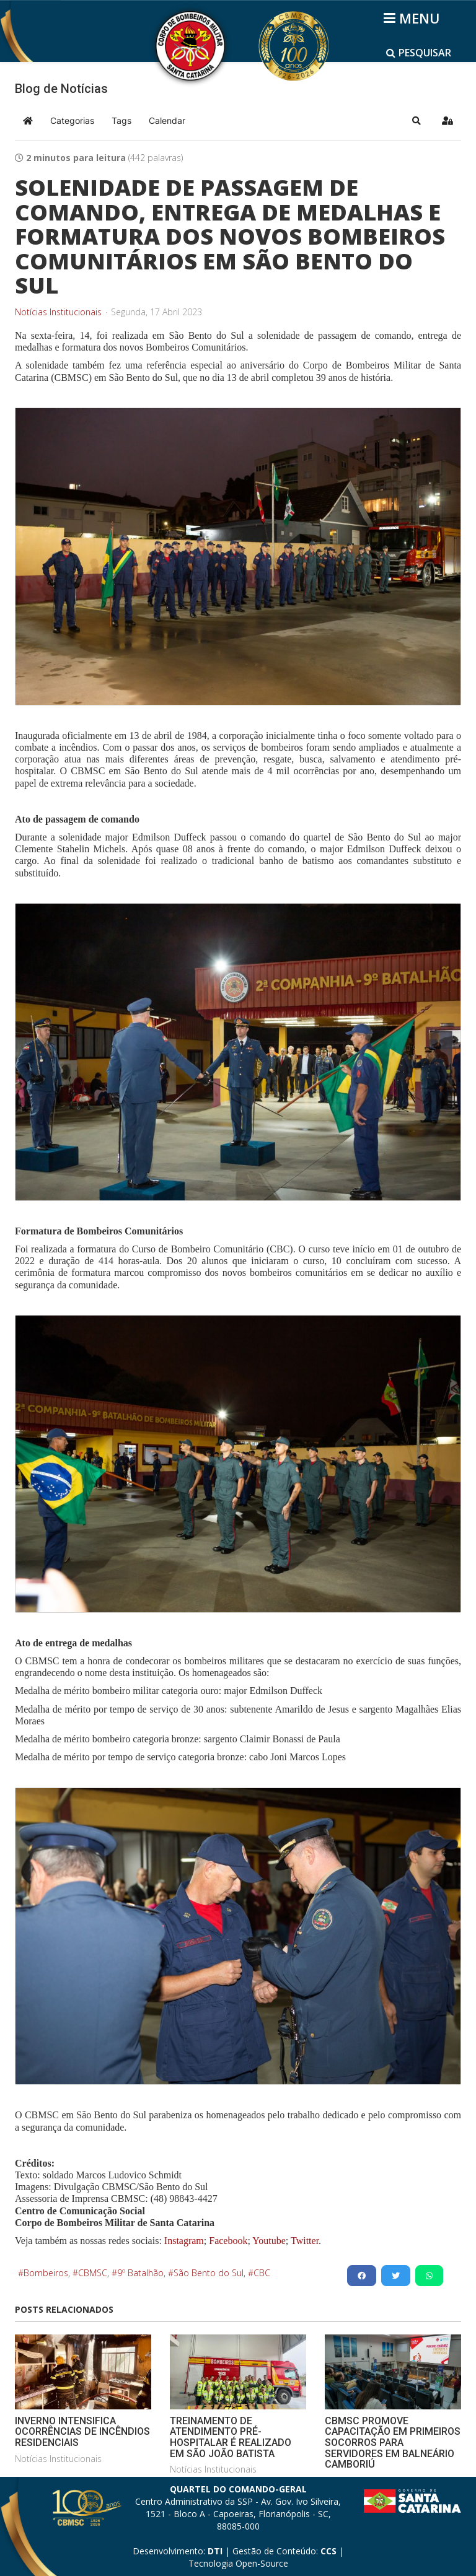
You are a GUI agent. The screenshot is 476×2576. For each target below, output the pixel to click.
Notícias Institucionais (58, 312)
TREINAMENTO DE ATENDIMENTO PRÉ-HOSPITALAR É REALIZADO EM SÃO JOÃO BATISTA (230, 2437)
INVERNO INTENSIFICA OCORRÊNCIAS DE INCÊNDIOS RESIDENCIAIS (82, 2431)
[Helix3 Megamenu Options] (413, 17)
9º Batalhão (140, 2273)
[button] (416, 121)
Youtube (268, 2240)
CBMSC (92, 2273)
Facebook (228, 2240)
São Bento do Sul (209, 2273)
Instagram (184, 2240)
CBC (261, 2273)
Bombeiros (46, 2273)
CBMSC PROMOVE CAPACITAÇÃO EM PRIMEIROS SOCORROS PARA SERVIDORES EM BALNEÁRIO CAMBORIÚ (393, 2442)
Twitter (305, 2240)
